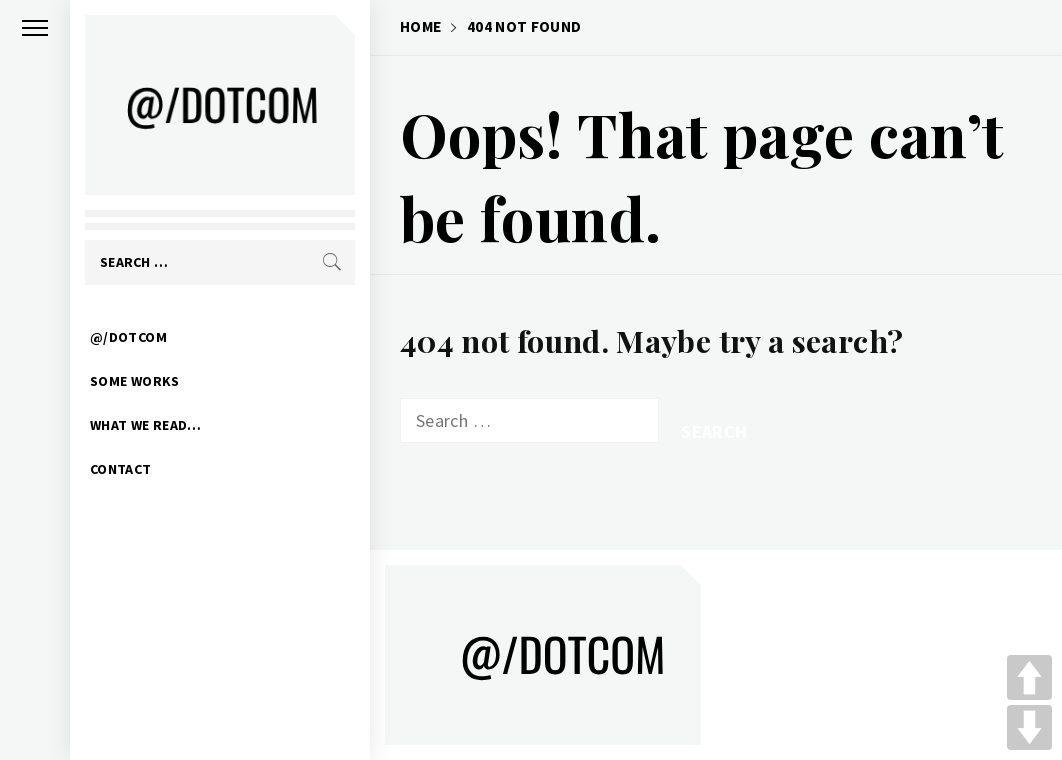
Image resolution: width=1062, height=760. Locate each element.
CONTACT (121, 469)
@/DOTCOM (128, 337)
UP (1029, 677)
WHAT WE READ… (146, 425)
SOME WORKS (135, 381)
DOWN (1029, 727)
